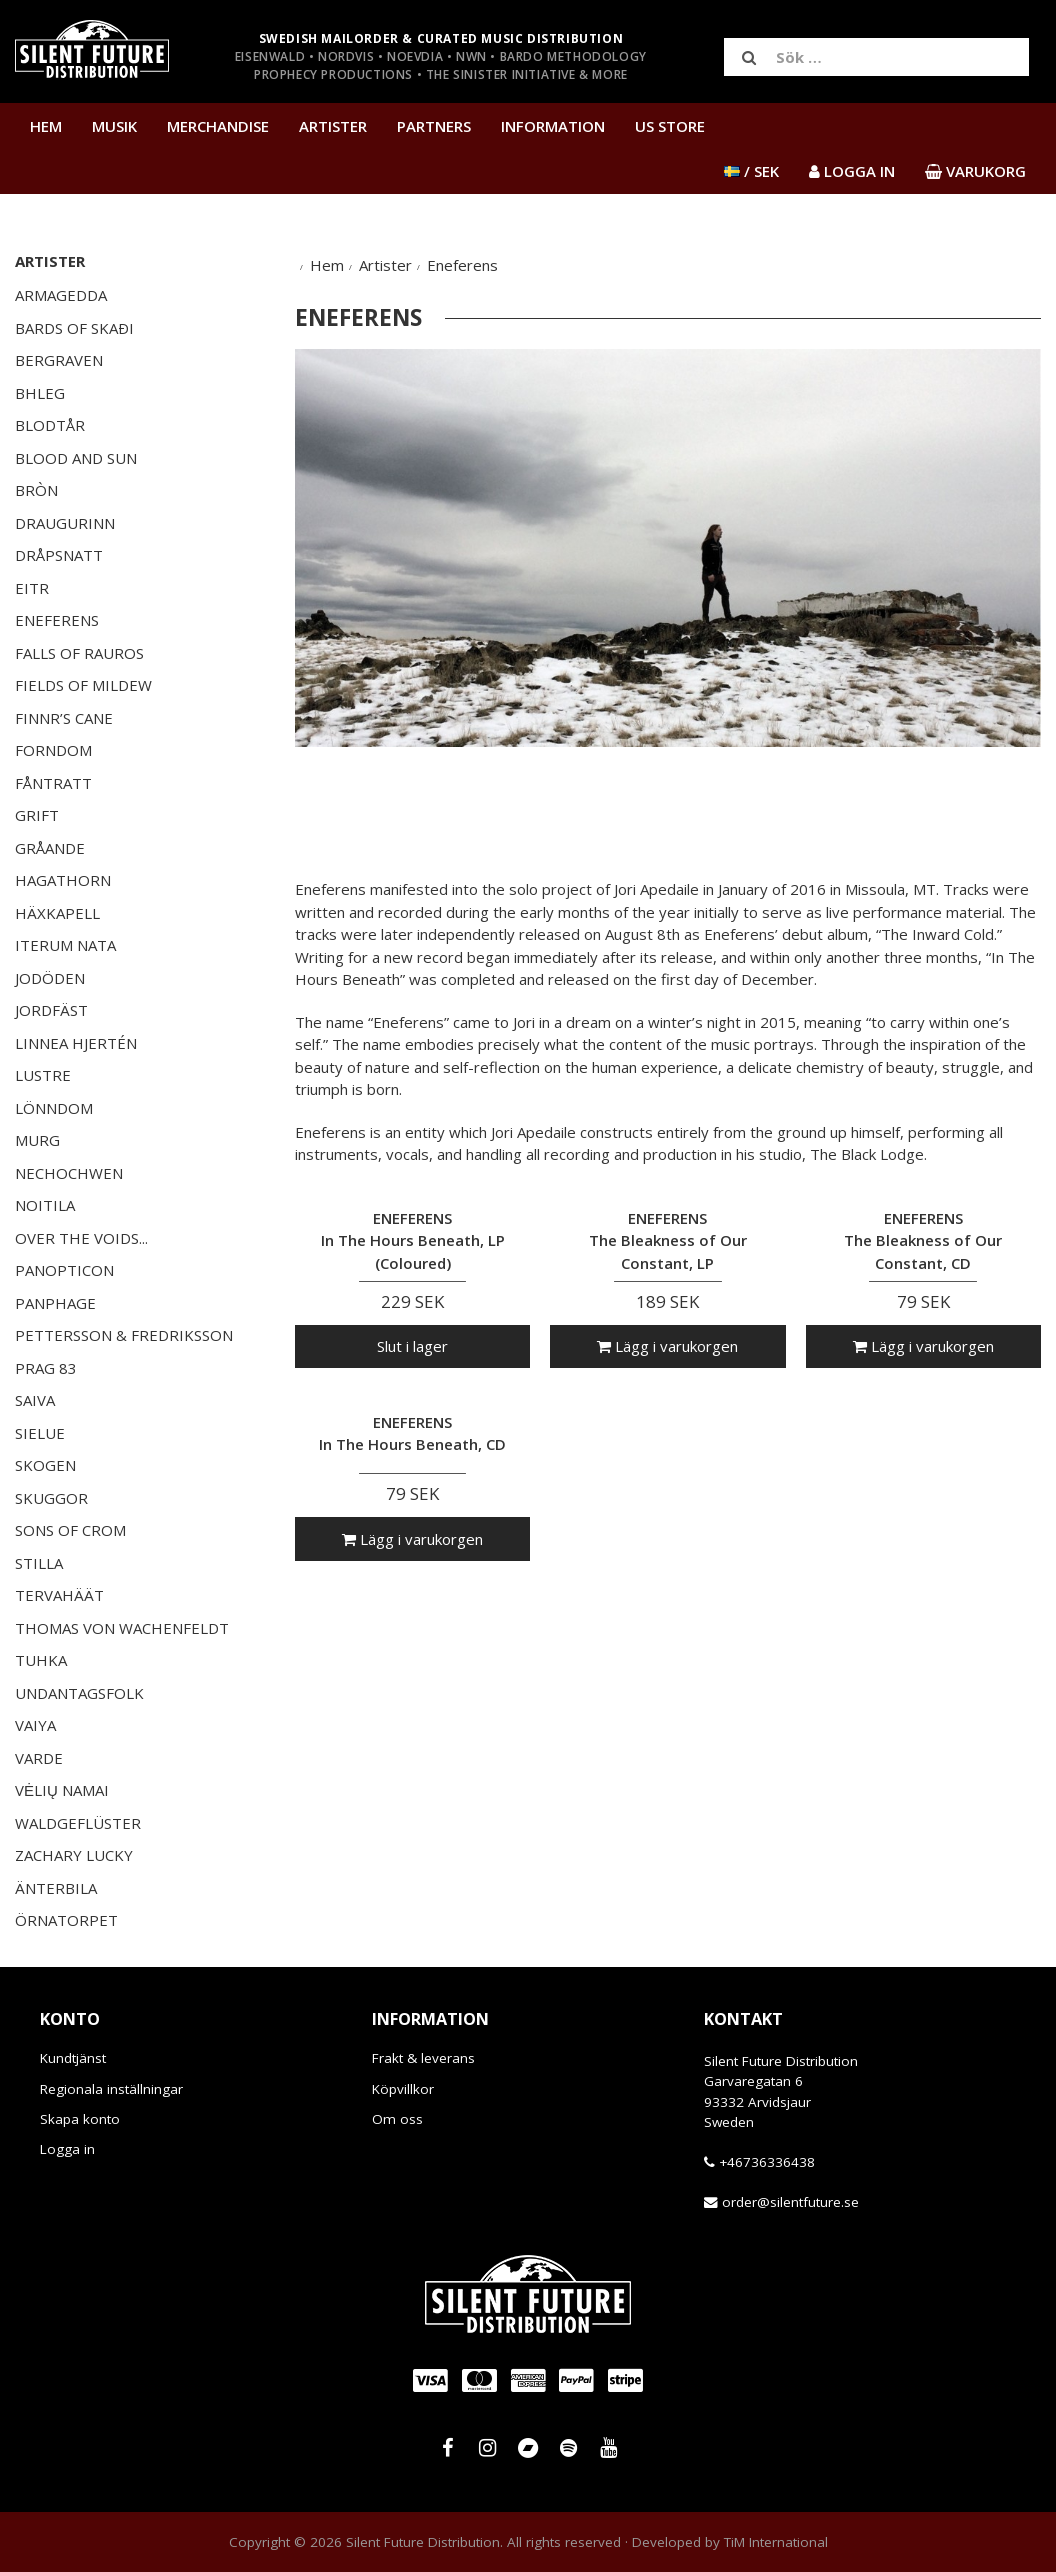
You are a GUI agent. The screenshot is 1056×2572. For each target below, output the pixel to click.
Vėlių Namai (62, 1790)
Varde (39, 1758)
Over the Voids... (81, 1238)
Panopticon (64, 1270)
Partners (434, 126)
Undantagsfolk (79, 1693)
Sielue (40, 1433)
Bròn (36, 490)
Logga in (67, 2149)
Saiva (35, 1400)
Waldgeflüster (78, 1823)
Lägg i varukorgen (667, 1346)
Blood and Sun (76, 458)
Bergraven (59, 360)
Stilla (39, 1563)
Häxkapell (57, 913)
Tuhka (41, 1660)
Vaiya (35, 1725)
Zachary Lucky (74, 1855)
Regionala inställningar (111, 2089)
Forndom (53, 750)
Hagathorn (63, 880)
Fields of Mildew (83, 685)
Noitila (45, 1205)
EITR (32, 588)
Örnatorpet (66, 1920)
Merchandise (218, 126)
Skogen (45, 1465)
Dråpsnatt (59, 555)
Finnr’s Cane (64, 718)
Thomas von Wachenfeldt (122, 1628)
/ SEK (751, 171)
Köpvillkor (403, 2089)
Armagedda (61, 295)
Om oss (397, 2119)
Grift (37, 815)
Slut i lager (412, 1346)
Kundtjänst (73, 2058)
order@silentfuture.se (790, 2202)
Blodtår (50, 425)
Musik (114, 126)
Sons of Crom (70, 1530)
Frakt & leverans (423, 2058)
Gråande (50, 848)
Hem (46, 126)
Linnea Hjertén (76, 1043)
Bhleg (40, 393)
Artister (333, 126)
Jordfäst (51, 1010)
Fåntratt (53, 783)
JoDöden (50, 978)
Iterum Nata (65, 945)
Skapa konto (80, 2119)
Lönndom (54, 1108)
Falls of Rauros (79, 653)
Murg (37, 1140)
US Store (670, 126)
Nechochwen (69, 1173)
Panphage (55, 1303)
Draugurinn (65, 523)
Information (553, 126)
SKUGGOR (51, 1498)
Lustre (43, 1075)
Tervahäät (59, 1595)
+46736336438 (767, 2162)
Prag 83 (46, 1368)
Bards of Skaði (74, 328)
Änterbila (56, 1888)
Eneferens (57, 620)
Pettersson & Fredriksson (124, 1335)
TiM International (776, 2542)
